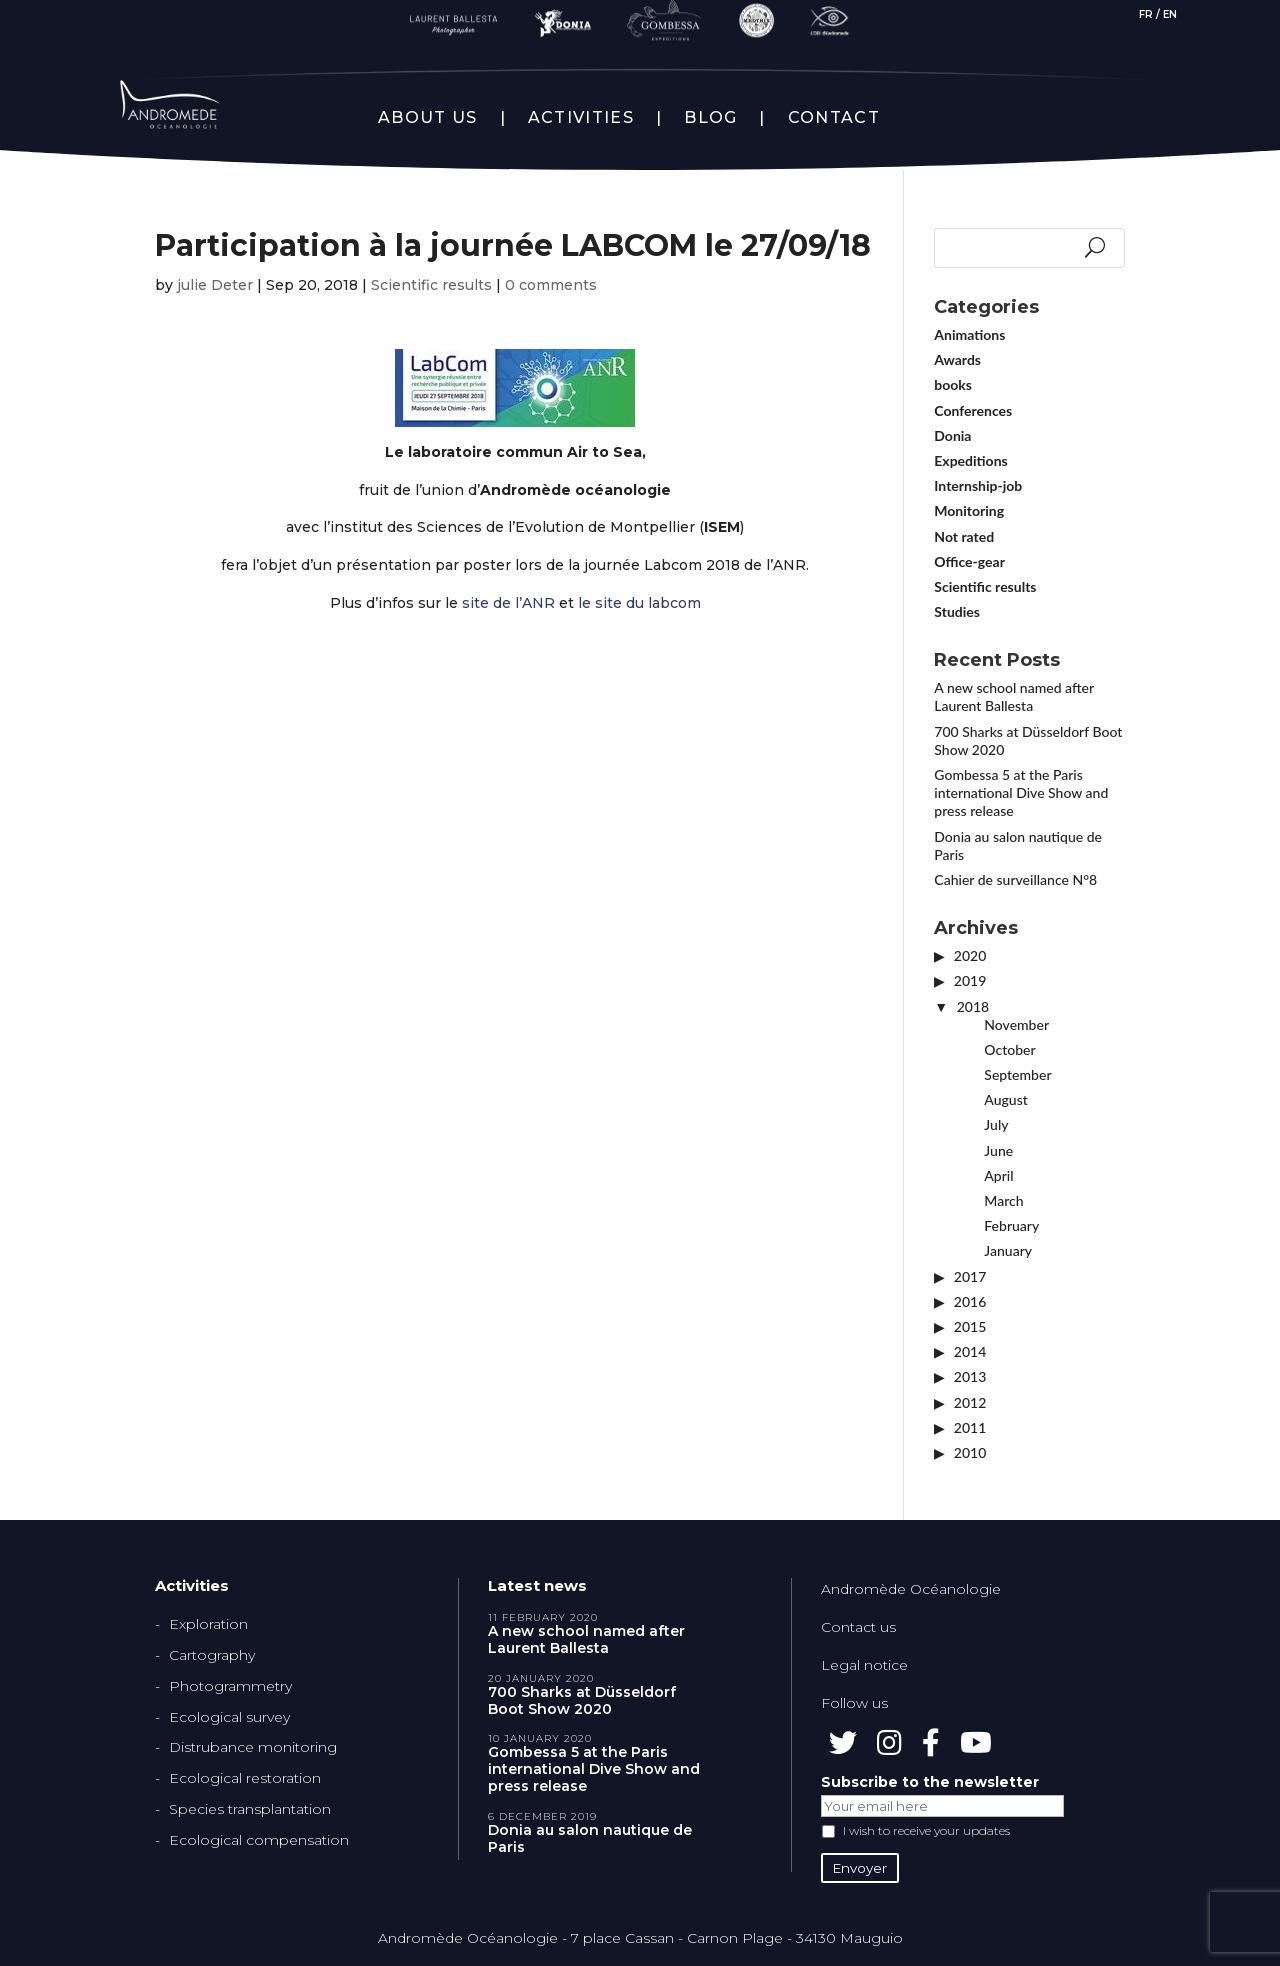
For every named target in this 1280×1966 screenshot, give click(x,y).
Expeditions (970, 460)
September (1017, 1074)
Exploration (208, 1624)
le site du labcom (639, 603)
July (996, 1124)
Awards (957, 359)
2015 (970, 1326)
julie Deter (215, 285)
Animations (969, 334)
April (998, 1175)
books (953, 384)
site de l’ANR (508, 603)
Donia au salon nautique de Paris (590, 1839)
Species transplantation (250, 1809)
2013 (970, 1376)
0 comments (551, 285)
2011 (970, 1427)
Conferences (973, 410)
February (1011, 1225)
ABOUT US (427, 118)
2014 (970, 1351)
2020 (970, 955)
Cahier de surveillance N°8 (1015, 879)
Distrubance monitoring (253, 1747)
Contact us (858, 1627)
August (1005, 1099)
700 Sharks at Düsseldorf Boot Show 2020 (582, 1701)
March (1003, 1200)
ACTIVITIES (581, 118)
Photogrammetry (230, 1686)
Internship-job (978, 485)
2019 (970, 980)
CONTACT (834, 118)
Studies (957, 611)
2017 (970, 1276)
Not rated (964, 536)
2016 (970, 1301)
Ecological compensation (259, 1840)
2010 (970, 1452)
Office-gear (969, 561)
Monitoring (969, 510)
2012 (970, 1402)
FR (1146, 14)
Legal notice (864, 1665)
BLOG (710, 118)
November (1016, 1024)
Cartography (212, 1655)
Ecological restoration (245, 1778)
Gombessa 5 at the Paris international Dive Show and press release (1021, 792)
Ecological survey (229, 1717)
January (1008, 1250)
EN (1170, 14)
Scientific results (431, 285)
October (1009, 1049)
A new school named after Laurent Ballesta (1013, 696)
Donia (952, 435)
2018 (973, 1006)
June (998, 1150)
